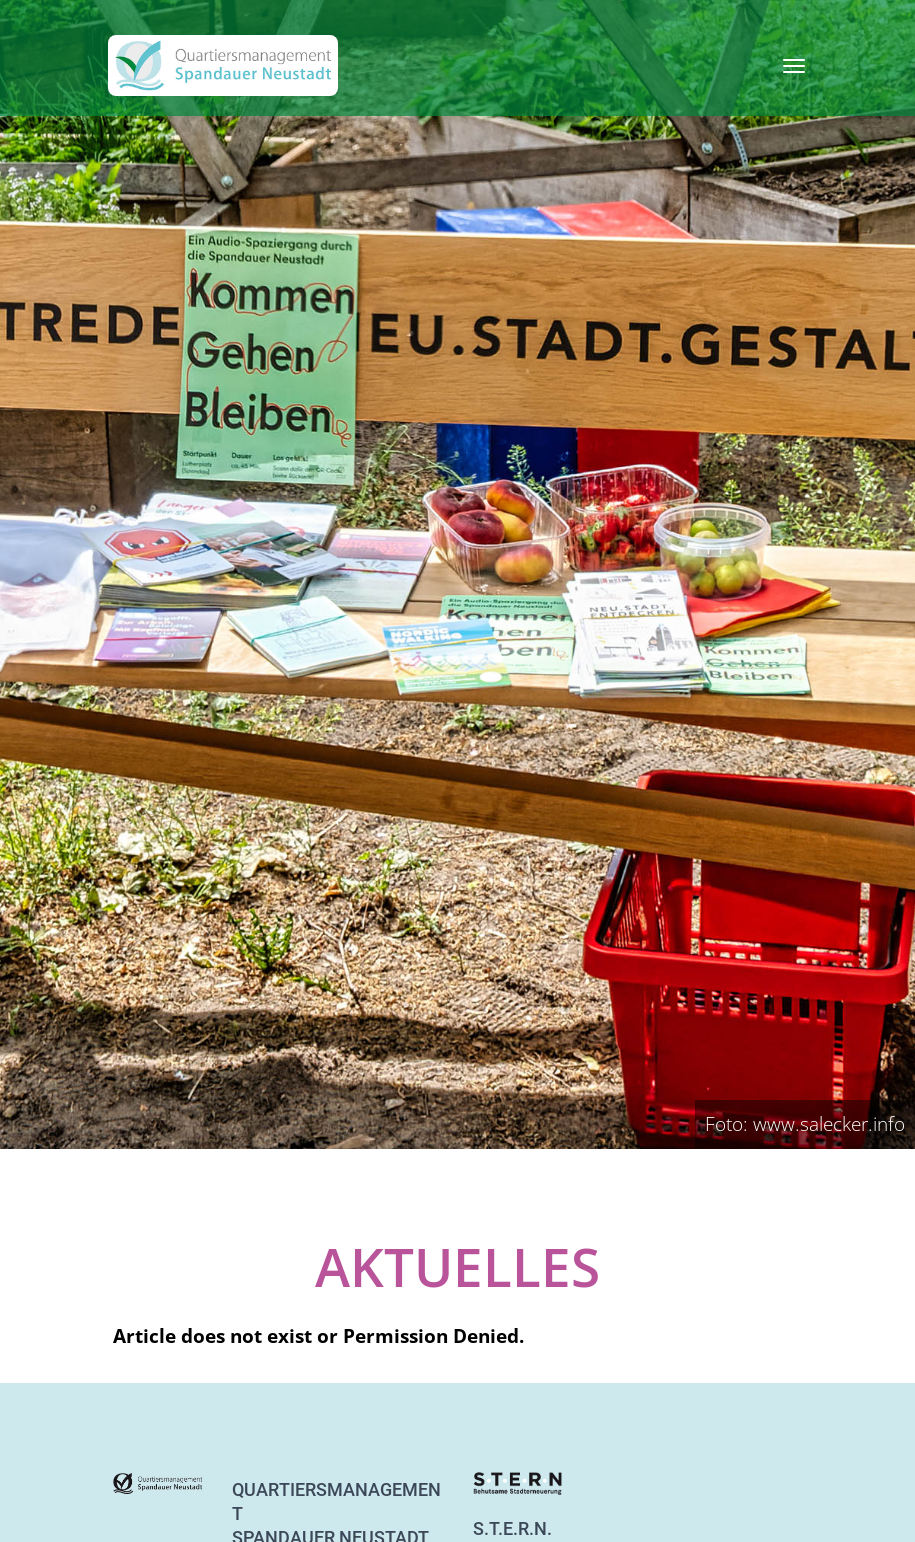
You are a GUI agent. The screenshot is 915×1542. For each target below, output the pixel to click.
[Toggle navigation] (794, 66)
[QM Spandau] (223, 65)
